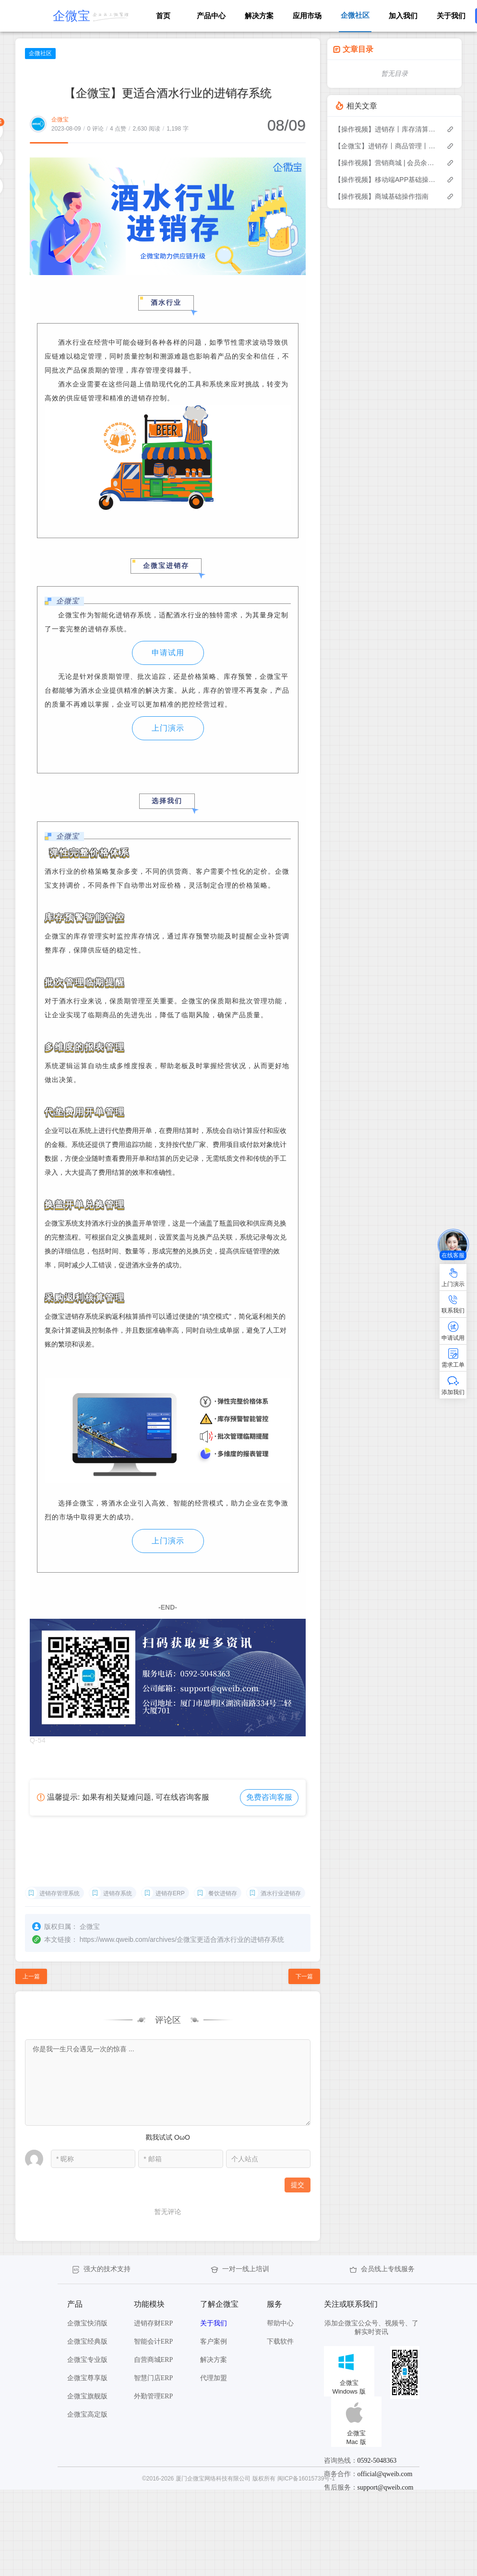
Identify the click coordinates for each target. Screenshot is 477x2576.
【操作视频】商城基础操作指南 (381, 196)
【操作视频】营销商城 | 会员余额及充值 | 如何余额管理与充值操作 (385, 163)
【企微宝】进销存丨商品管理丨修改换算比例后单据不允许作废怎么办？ (385, 146)
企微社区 (40, 53)
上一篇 (31, 1976)
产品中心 (211, 16)
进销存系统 (117, 1893)
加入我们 (403, 16)
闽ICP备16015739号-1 (306, 2478)
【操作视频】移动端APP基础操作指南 (385, 179)
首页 (163, 16)
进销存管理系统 (59, 1893)
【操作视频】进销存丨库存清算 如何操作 (385, 129)
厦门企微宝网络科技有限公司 (213, 2478)
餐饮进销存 (222, 1893)
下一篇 (304, 1976)
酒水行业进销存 (281, 1893)
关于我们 (451, 16)
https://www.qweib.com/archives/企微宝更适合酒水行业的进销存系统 (182, 1939)
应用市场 (307, 16)
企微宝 (60, 119)
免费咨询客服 (269, 1797)
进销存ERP (170, 1893)
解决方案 (259, 16)
